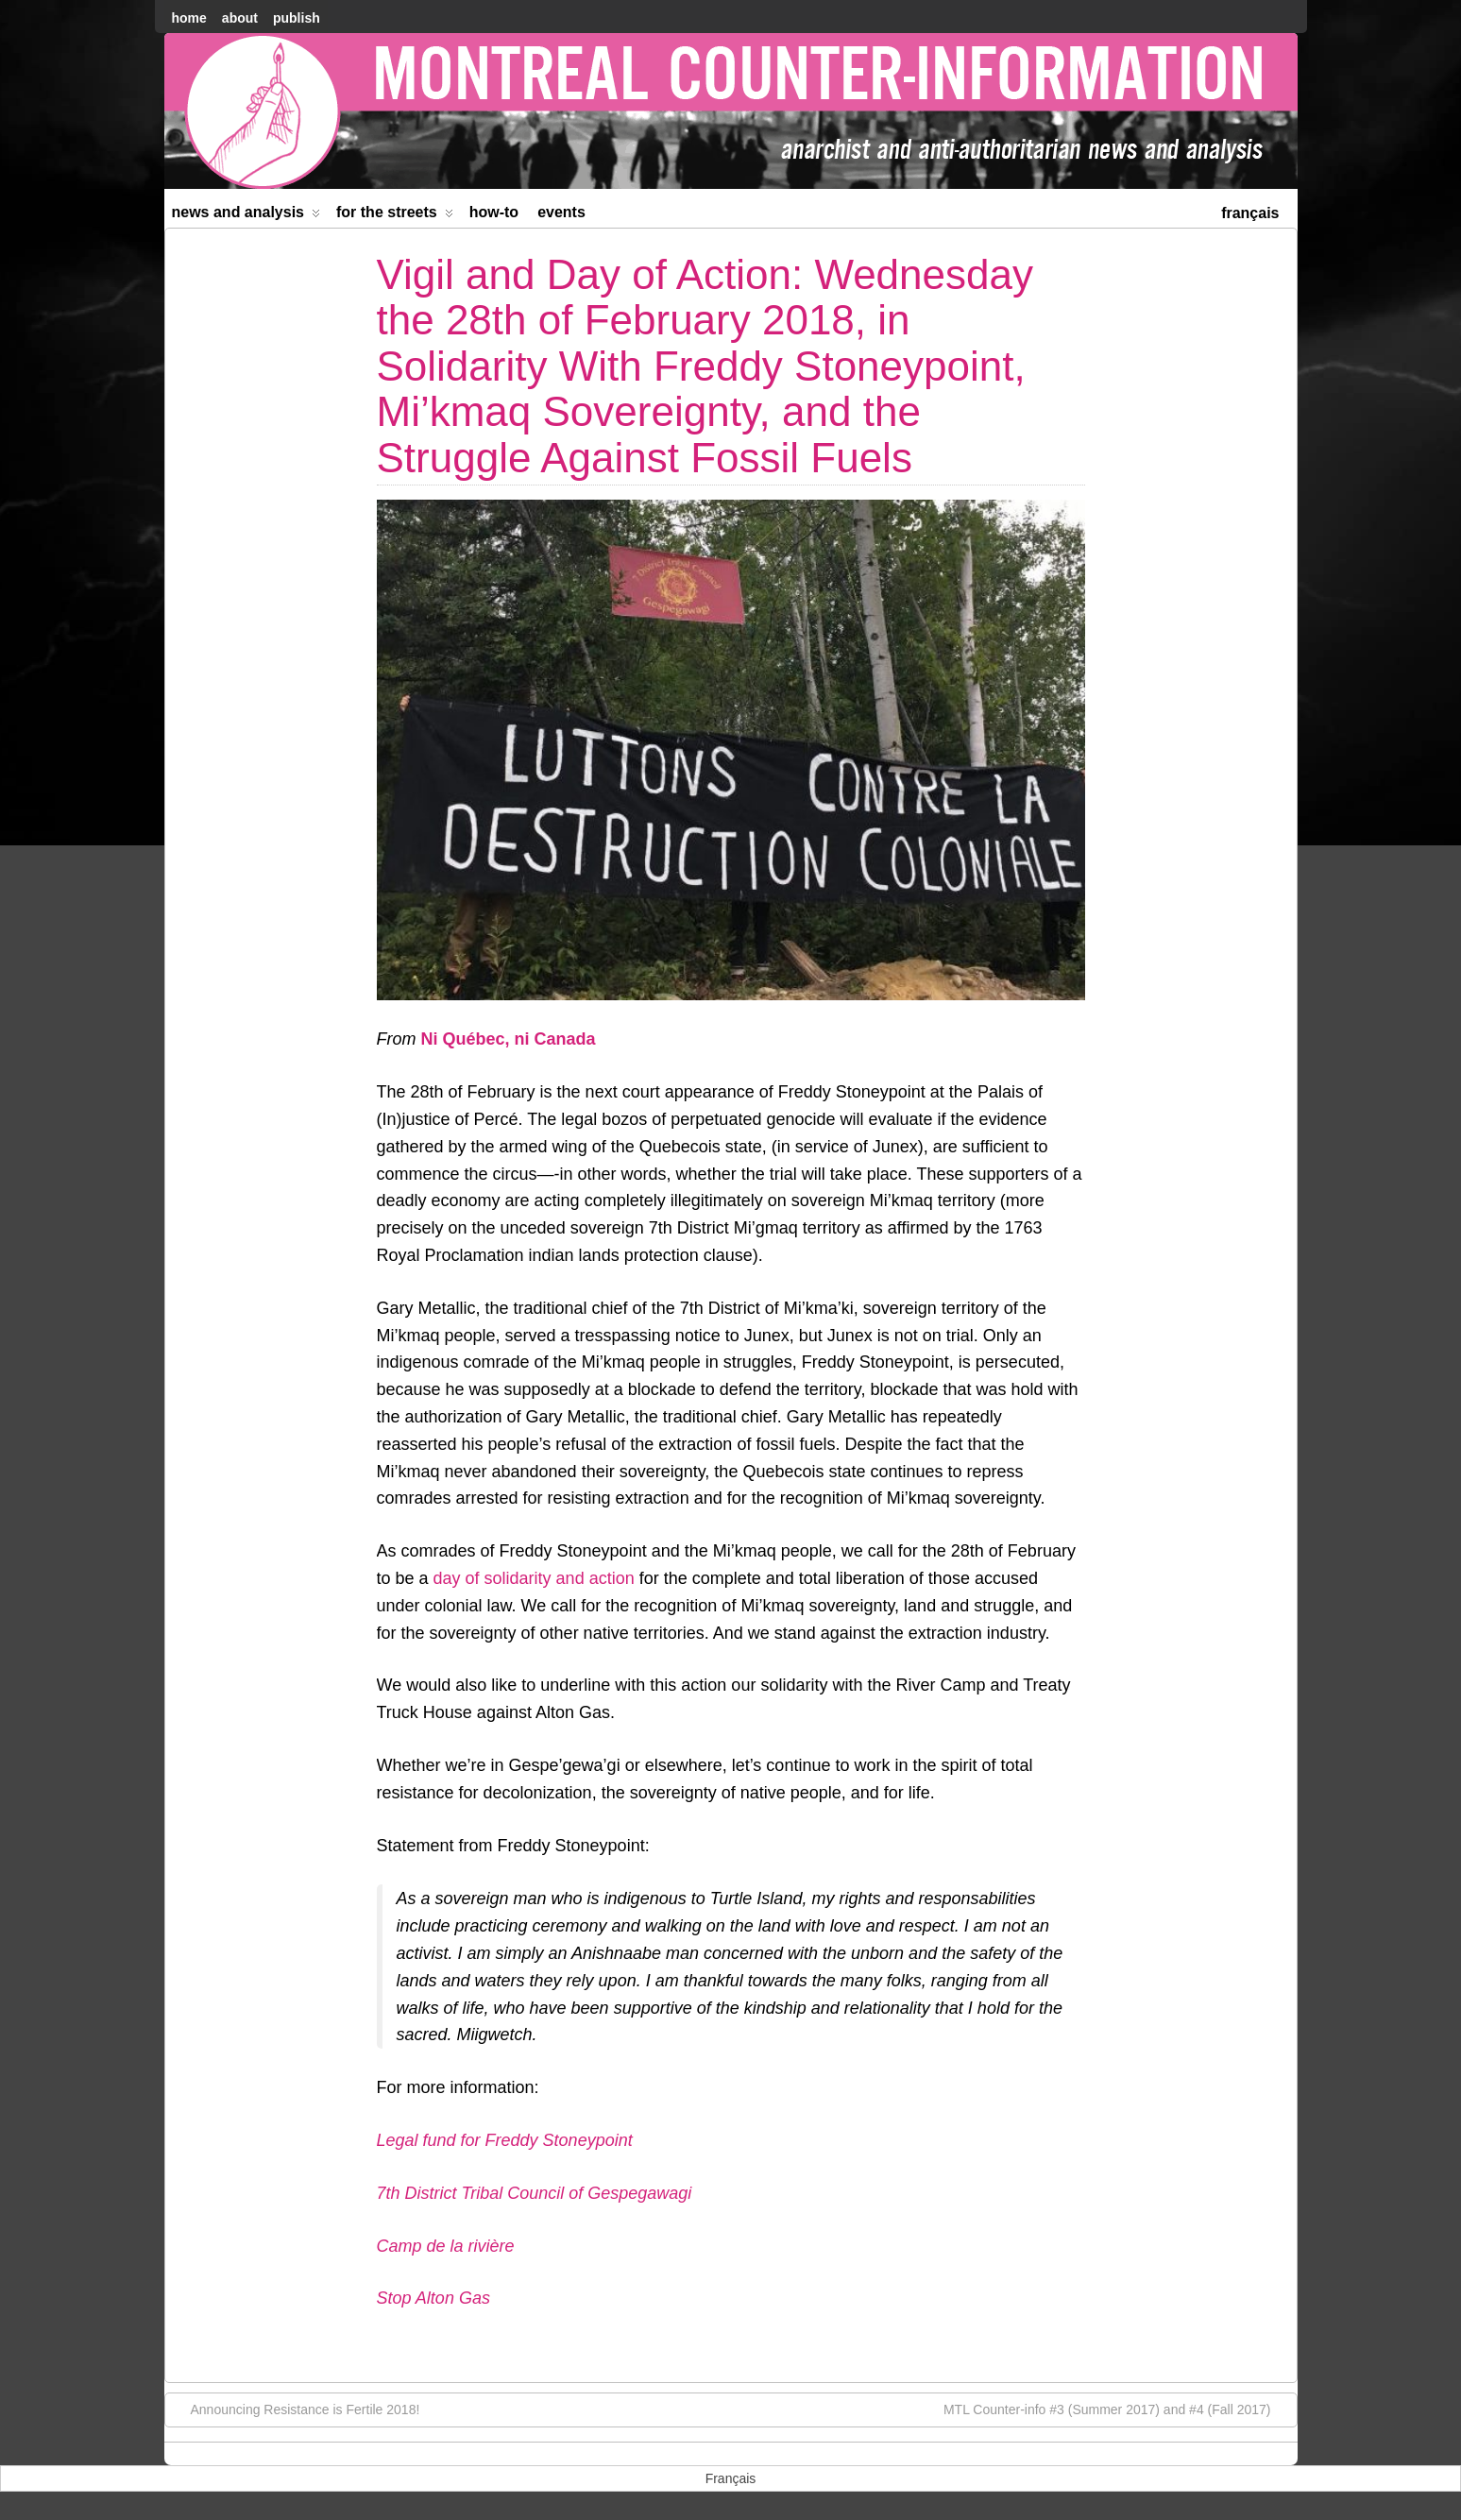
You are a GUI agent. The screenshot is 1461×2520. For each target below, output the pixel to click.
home (189, 18)
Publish (296, 18)
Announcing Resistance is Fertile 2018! (296, 2408)
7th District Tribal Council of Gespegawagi (534, 2193)
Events (561, 212)
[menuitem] (1250, 211)
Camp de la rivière (446, 2246)
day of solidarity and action (534, 1578)
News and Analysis (246, 216)
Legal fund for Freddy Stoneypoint (505, 2140)
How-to (493, 212)
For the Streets (394, 216)
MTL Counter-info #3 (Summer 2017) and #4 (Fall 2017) (1116, 2408)
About (240, 18)
